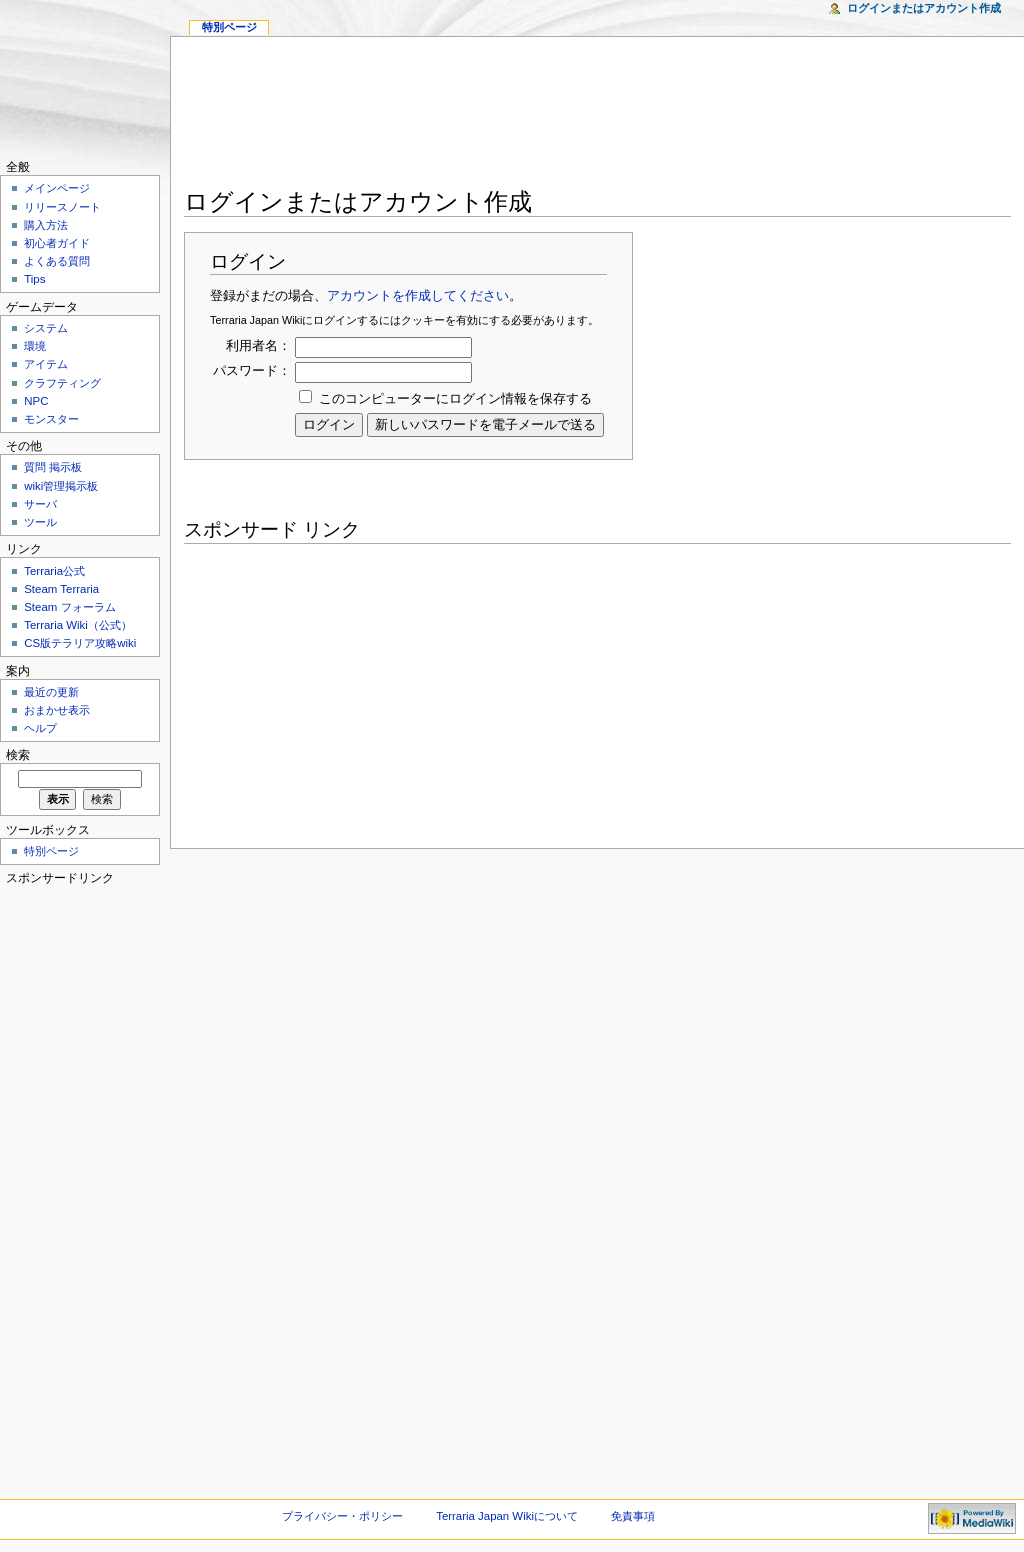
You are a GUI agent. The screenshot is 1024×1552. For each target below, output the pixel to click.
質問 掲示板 (53, 467)
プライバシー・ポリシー (342, 1516)
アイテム (46, 364)
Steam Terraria (61, 589)
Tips (34, 279)
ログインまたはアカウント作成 (924, 8)
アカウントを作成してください (418, 296)
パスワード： (252, 371)
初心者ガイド (57, 243)
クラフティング (62, 383)
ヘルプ (40, 728)
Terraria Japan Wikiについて (507, 1516)
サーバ (40, 504)
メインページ (57, 188)
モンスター (51, 419)
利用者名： (258, 346)
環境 (35, 346)
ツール (40, 522)
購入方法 (46, 225)
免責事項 (633, 1516)
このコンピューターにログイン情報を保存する (455, 399)
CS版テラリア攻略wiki (80, 643)
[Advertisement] (598, 116)
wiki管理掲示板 (61, 486)
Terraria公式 (54, 571)
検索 (18, 755)
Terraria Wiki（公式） (78, 625)
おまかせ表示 (57, 710)
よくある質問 (57, 261)
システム (46, 328)
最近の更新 (51, 692)
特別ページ (229, 27)
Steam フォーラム (69, 607)
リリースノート (62, 207)
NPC (36, 401)
